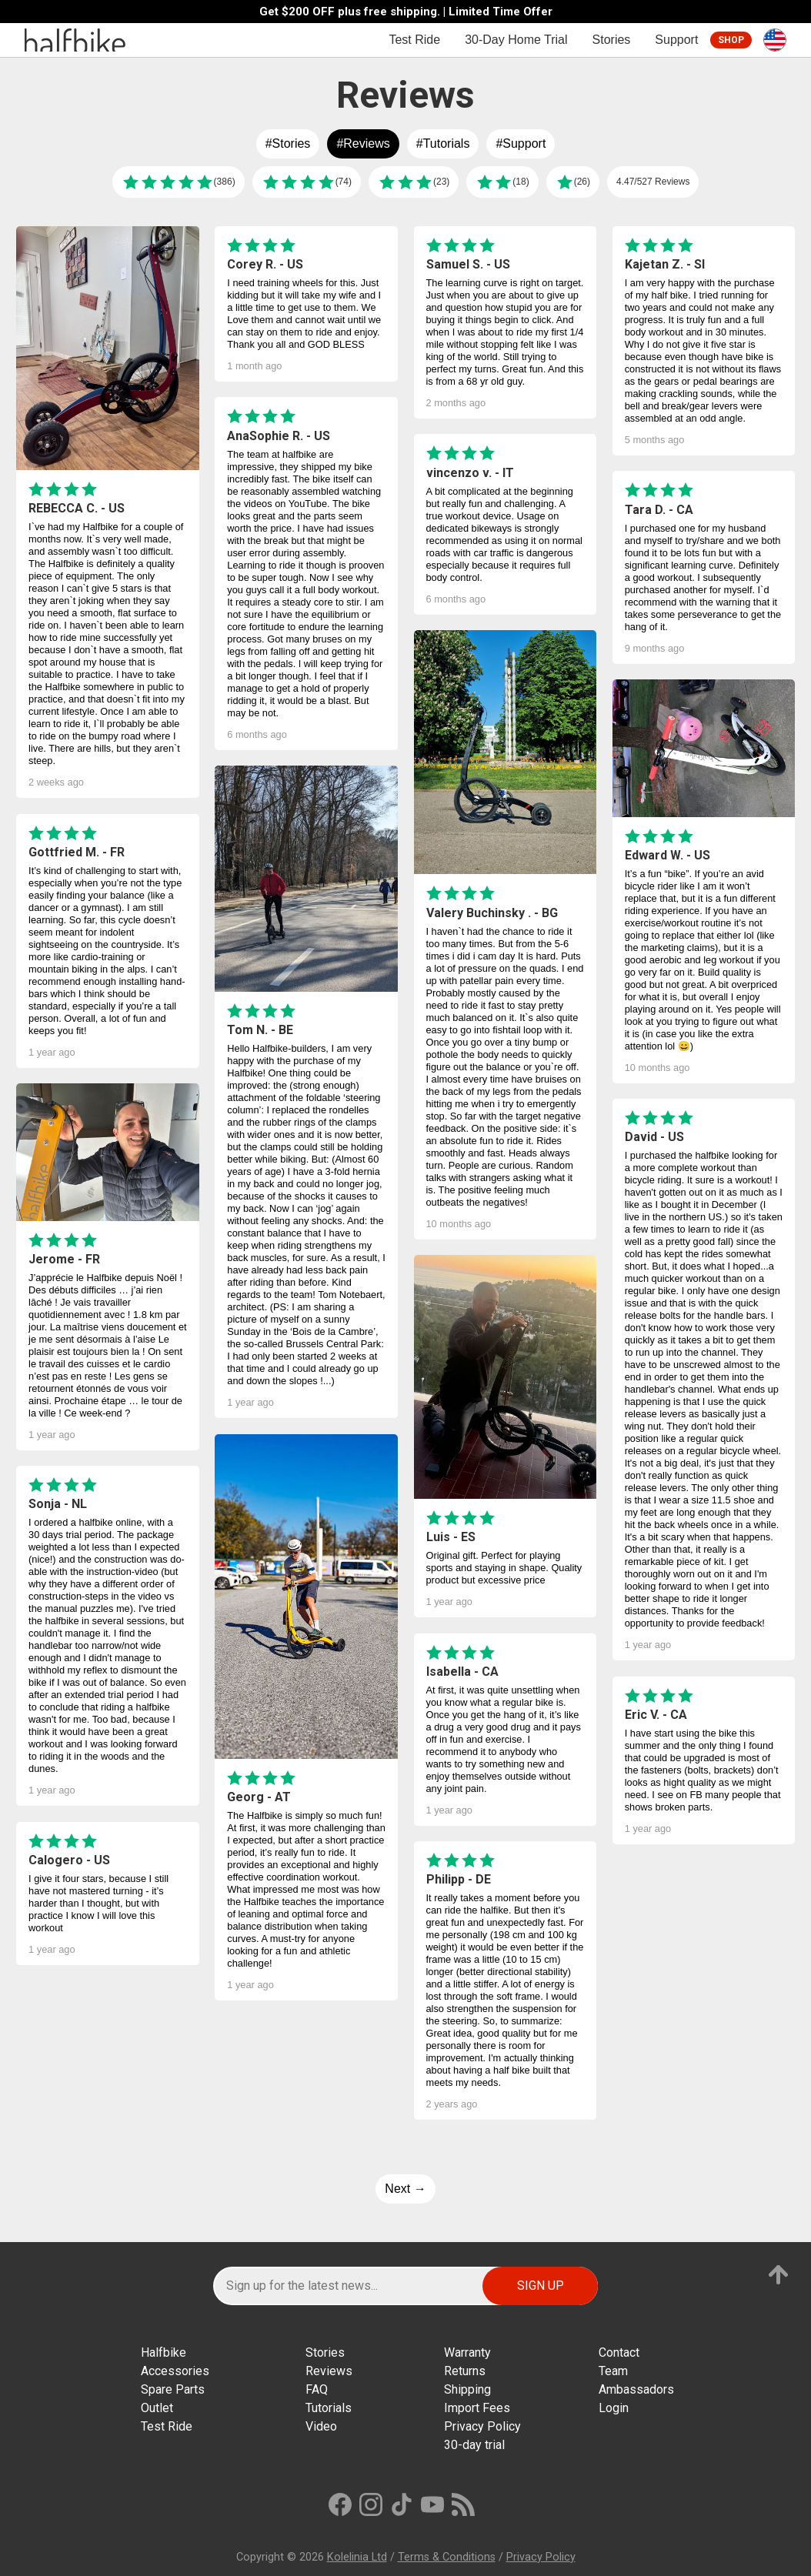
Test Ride (414, 39)
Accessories (175, 2371)
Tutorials (328, 2408)
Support (676, 39)
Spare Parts (173, 2389)
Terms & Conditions (447, 2557)
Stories (611, 39)
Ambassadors (636, 2389)
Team (613, 2371)
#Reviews (362, 143)
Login (614, 2408)
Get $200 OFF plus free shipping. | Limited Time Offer (405, 12)
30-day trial (474, 2445)
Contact (619, 2352)
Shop (731, 40)
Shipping (467, 2389)
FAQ (316, 2389)
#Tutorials (443, 143)
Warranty (467, 2352)
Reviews (328, 2371)
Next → (405, 2188)
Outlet (157, 2408)
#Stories (288, 143)
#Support (521, 143)
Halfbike (163, 2352)
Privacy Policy (482, 2426)
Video (321, 2426)
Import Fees (477, 2408)
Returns (465, 2371)
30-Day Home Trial (516, 39)
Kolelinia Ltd (357, 2557)
